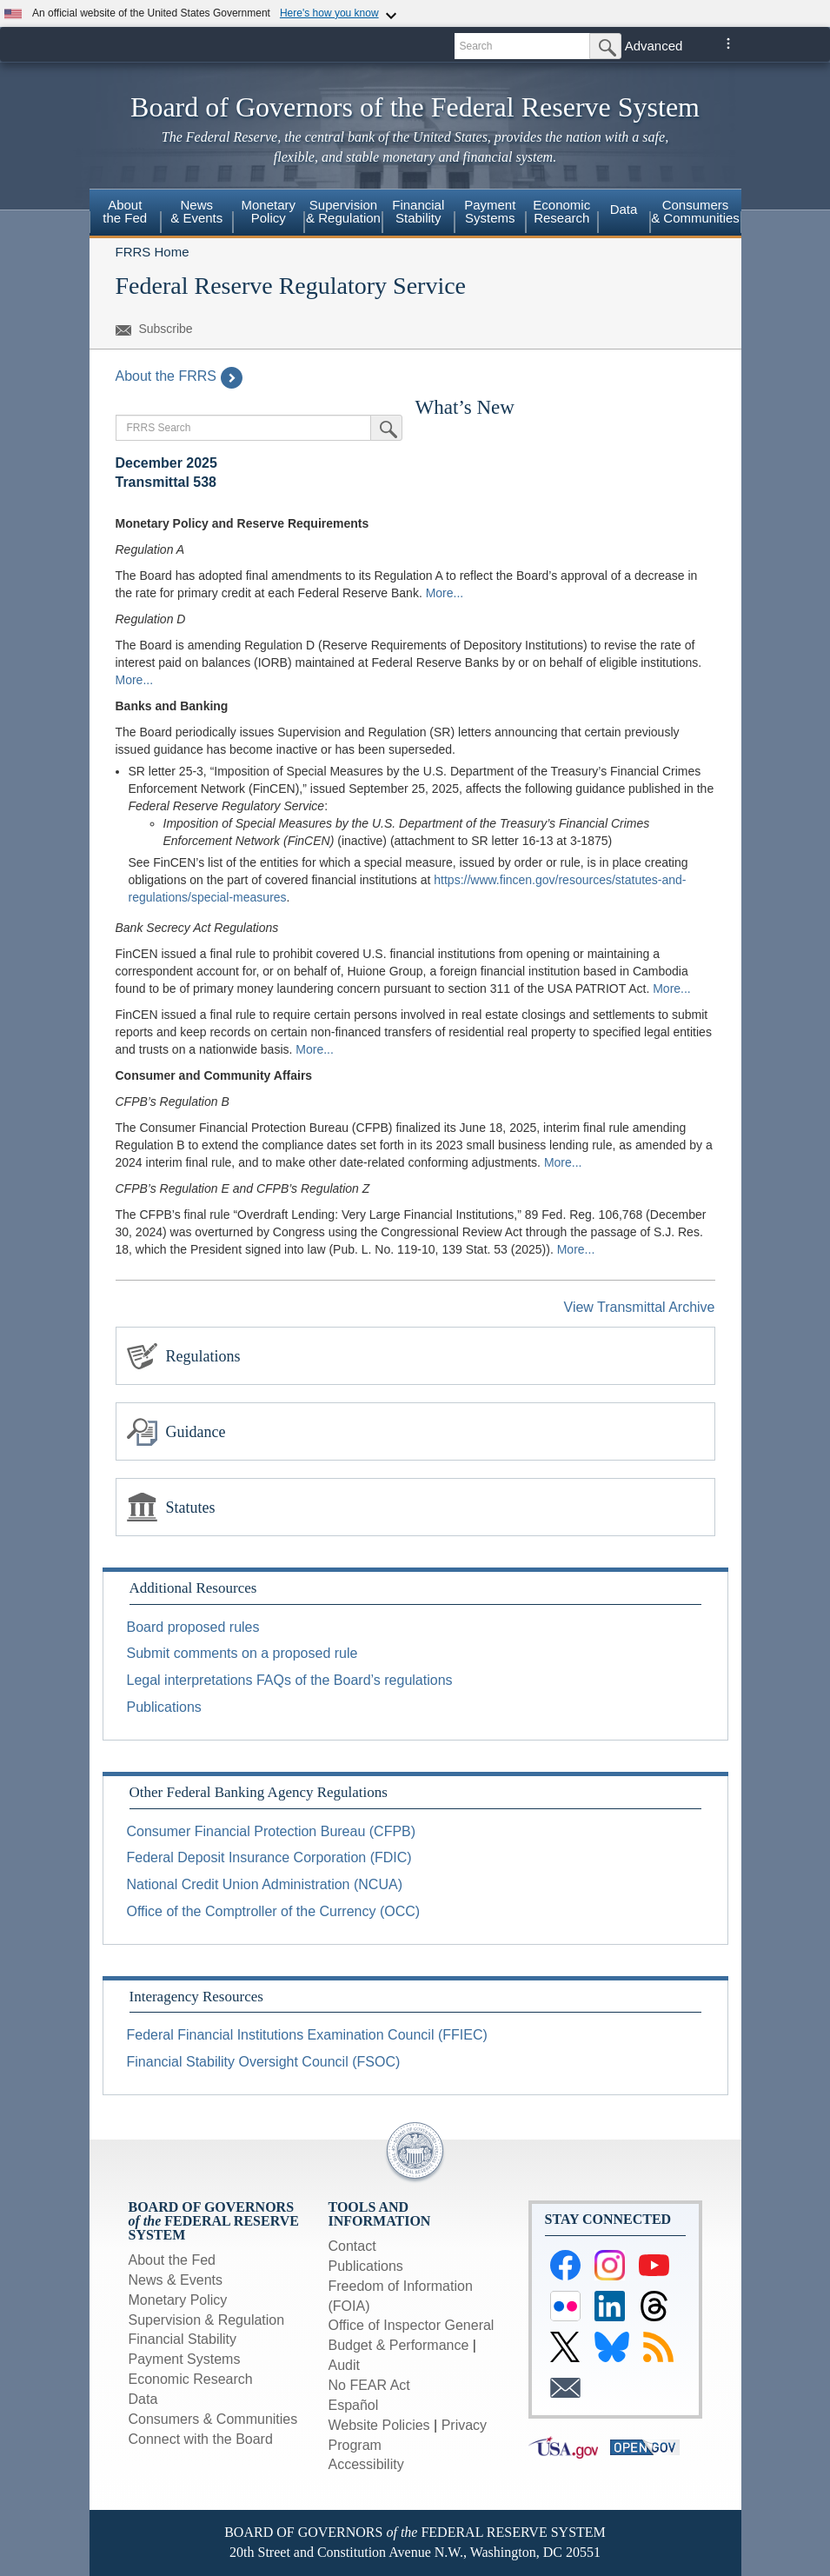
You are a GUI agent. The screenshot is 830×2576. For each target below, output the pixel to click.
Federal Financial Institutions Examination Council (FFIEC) (307, 2034)
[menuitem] (126, 214)
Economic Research (561, 211)
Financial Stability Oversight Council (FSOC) (264, 2061)
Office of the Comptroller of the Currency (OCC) (274, 1911)
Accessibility (366, 2464)
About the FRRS (179, 376)
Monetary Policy (268, 211)
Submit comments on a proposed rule (242, 1653)
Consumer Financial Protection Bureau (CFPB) (271, 1831)
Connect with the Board (201, 2439)
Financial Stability (418, 211)
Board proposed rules (193, 1627)
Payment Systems (489, 211)
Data (624, 209)
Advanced (654, 45)
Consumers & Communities (695, 211)
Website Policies (379, 2425)
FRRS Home (152, 251)
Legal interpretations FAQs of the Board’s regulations (290, 1680)
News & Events (196, 211)
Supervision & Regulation (343, 211)
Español (354, 2405)
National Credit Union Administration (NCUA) (264, 1884)
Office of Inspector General (412, 2325)
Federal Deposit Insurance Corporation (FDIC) (269, 1857)
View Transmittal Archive (639, 1307)
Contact (352, 2246)
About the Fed (125, 211)
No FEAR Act (369, 2385)
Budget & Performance (399, 2345)
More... (445, 593)
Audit (344, 2365)
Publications (164, 1707)
